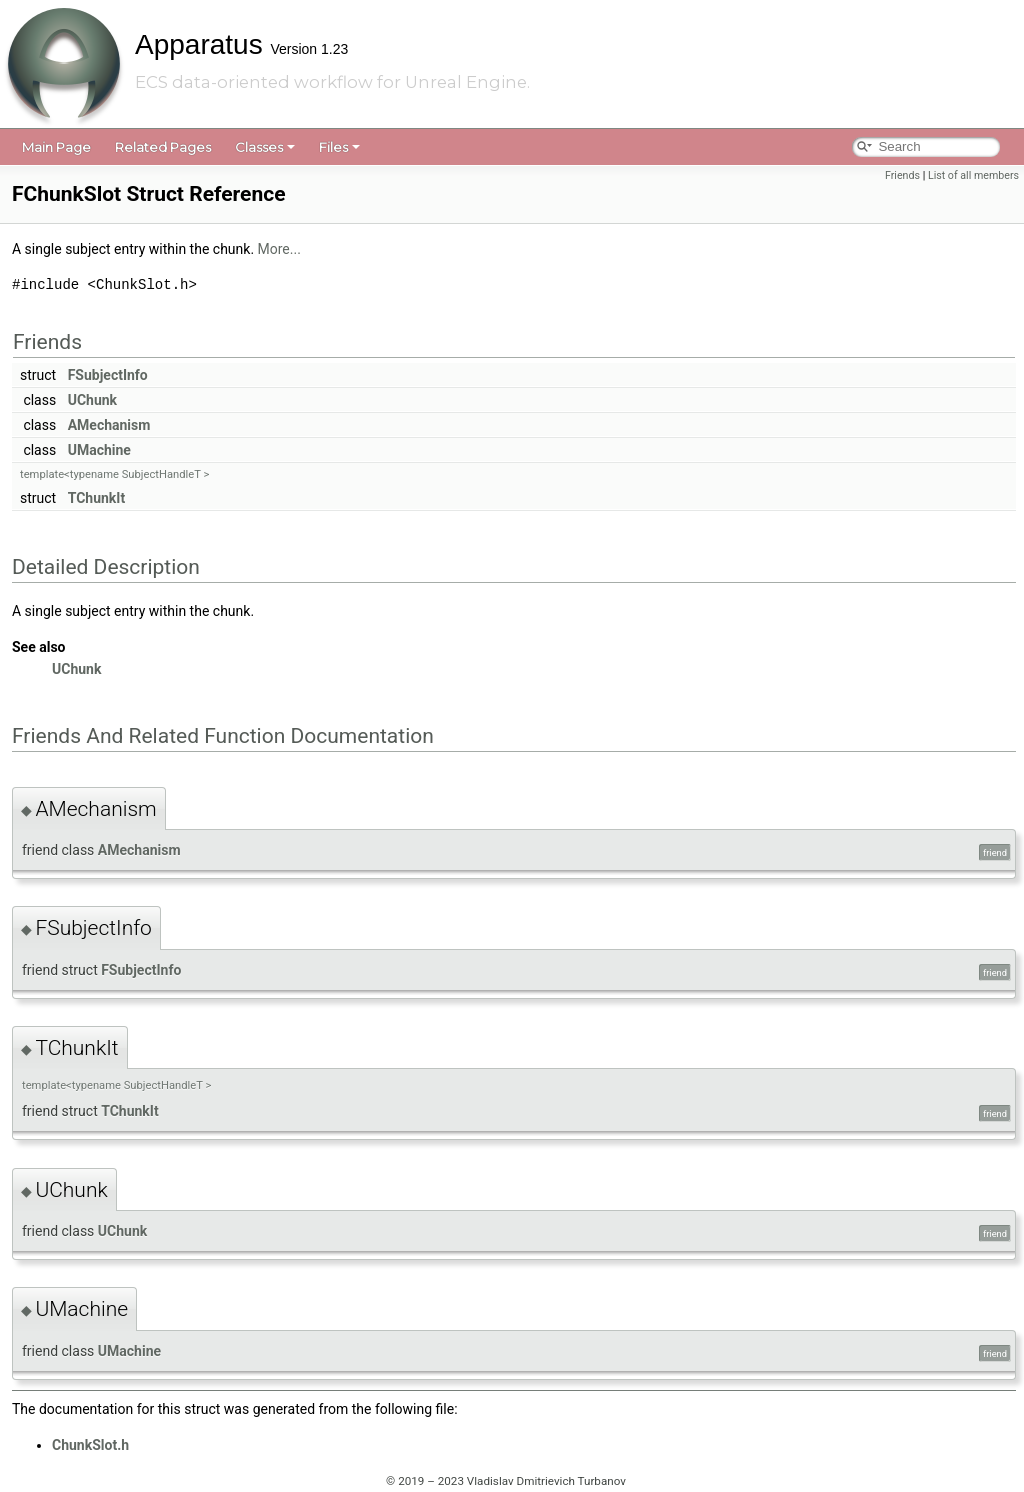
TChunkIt (96, 498)
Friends (902, 175)
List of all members (973, 175)
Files (339, 147)
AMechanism (109, 425)
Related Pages (163, 147)
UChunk (92, 400)
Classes (265, 147)
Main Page (56, 147)
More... (279, 249)
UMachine (99, 450)
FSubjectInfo (108, 375)
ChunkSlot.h (90, 1445)
